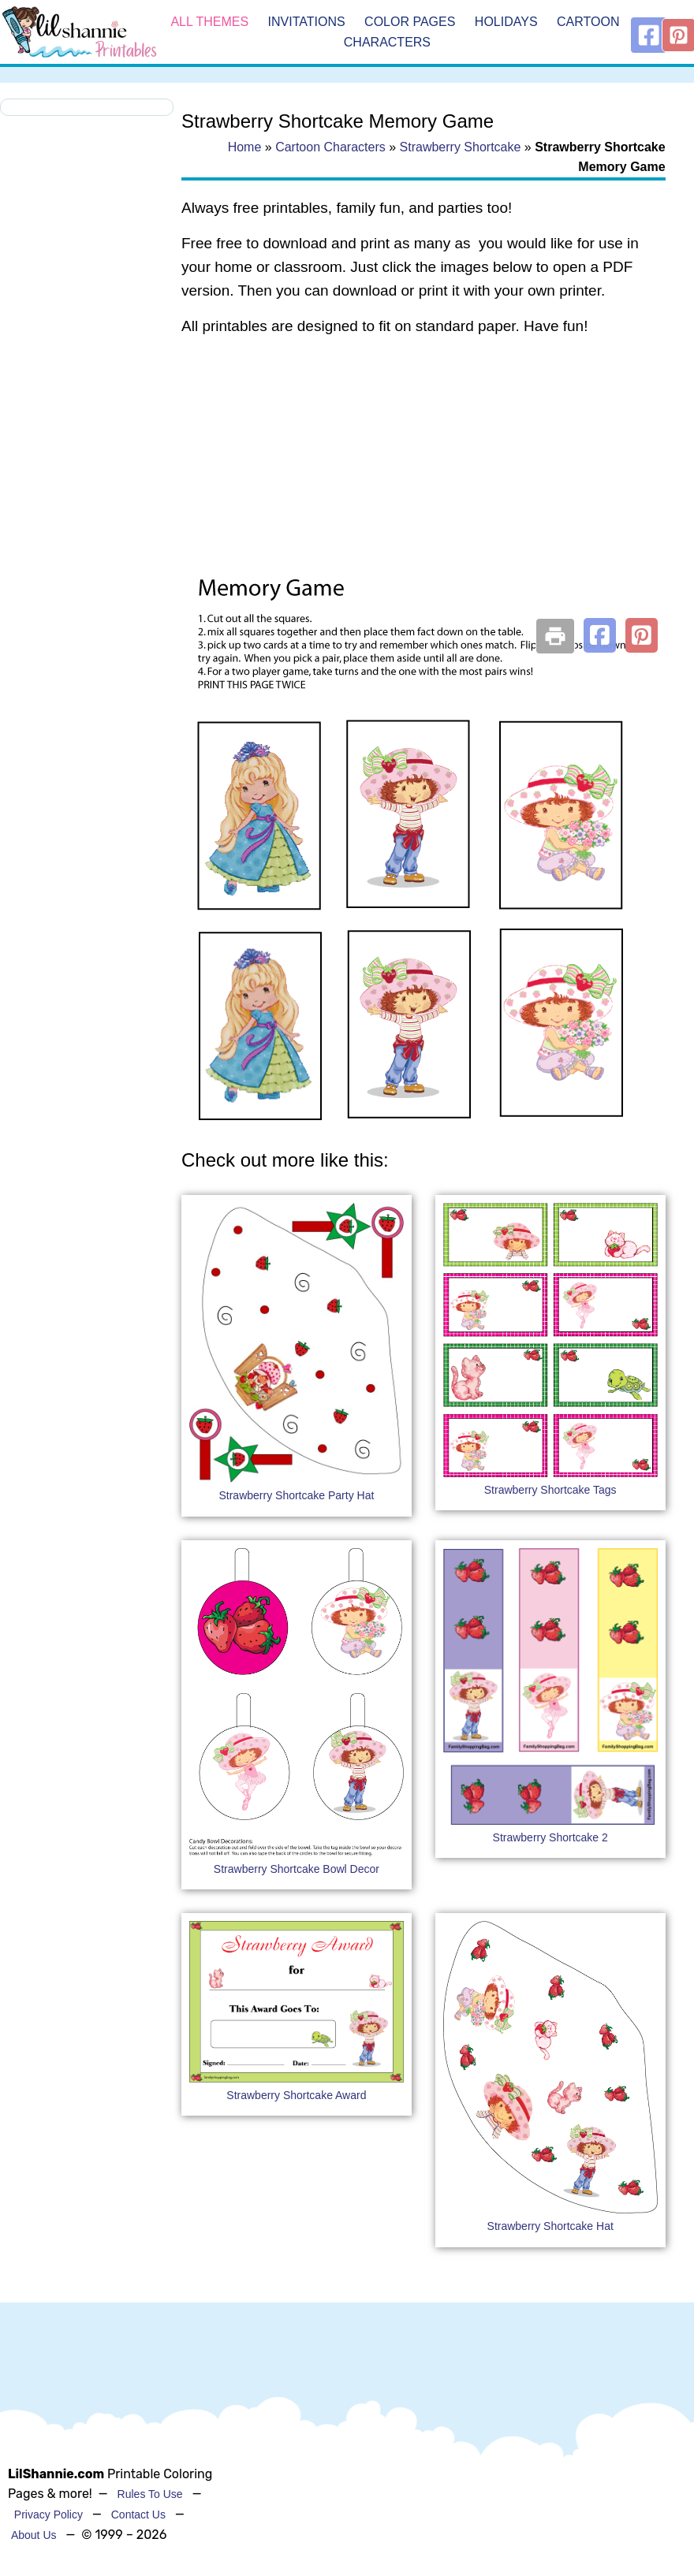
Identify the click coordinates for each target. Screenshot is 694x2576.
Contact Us (138, 2514)
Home (245, 147)
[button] (600, 635)
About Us (34, 2535)
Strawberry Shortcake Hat (550, 2226)
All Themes (209, 21)
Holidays (506, 21)
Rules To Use (150, 2494)
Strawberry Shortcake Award (296, 2095)
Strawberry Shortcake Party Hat (296, 1495)
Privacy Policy (48, 2514)
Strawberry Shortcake (460, 147)
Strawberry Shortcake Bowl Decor (296, 1869)
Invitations (306, 21)
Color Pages (409, 21)
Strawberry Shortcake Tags (550, 1489)
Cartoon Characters (330, 147)
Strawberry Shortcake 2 (550, 1837)
